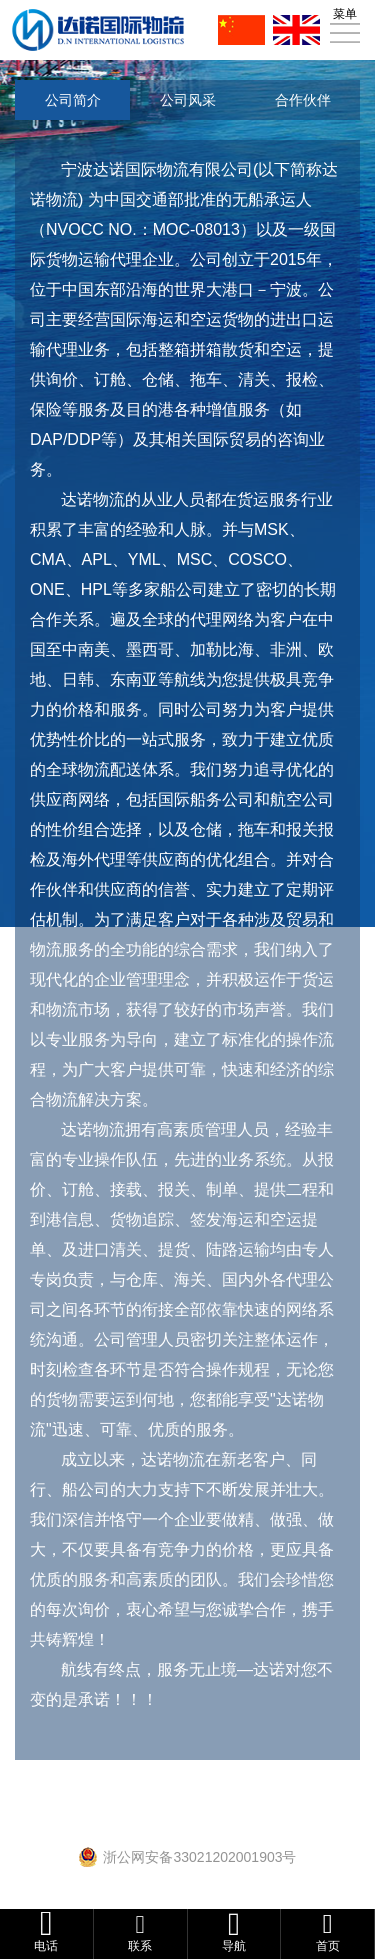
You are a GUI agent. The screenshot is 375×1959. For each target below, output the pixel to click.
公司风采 (188, 100)
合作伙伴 (303, 100)
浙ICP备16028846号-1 (196, 1835)
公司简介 (73, 100)
